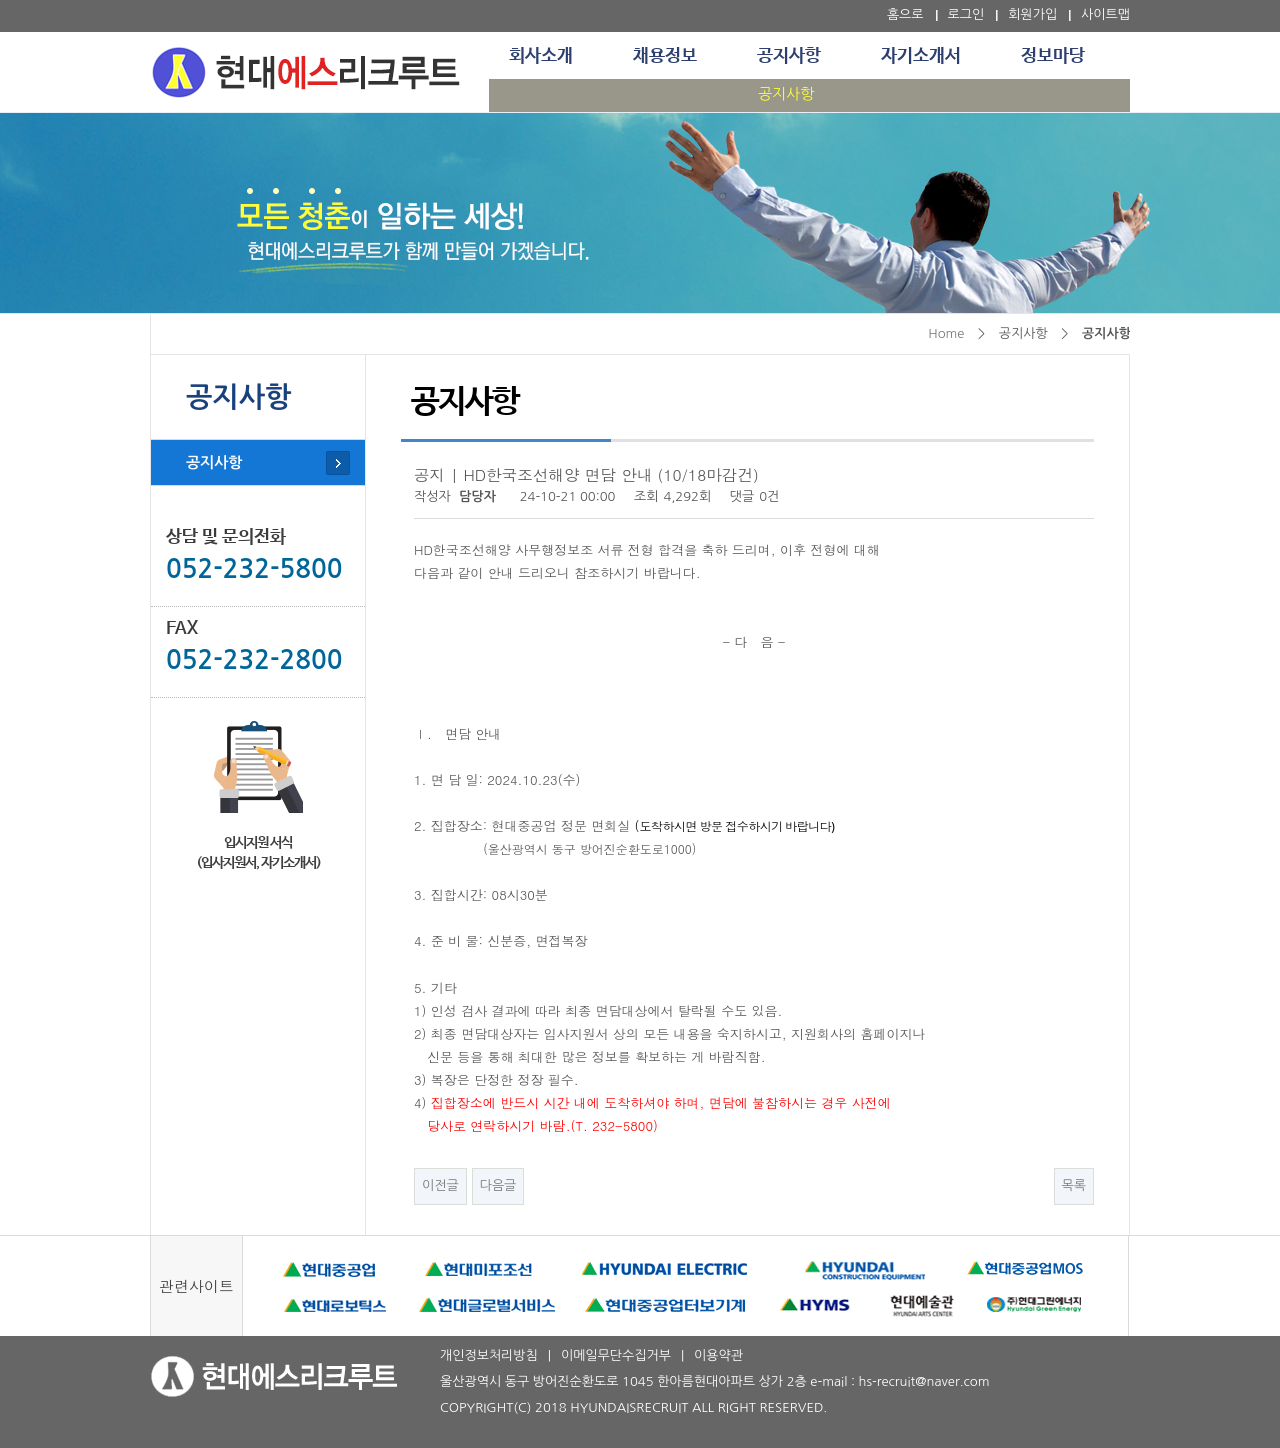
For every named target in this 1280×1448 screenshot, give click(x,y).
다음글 (498, 1185)
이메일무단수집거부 (616, 1355)
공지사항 (789, 56)
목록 (1074, 1185)
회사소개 (541, 56)
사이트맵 (1105, 14)
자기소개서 (921, 56)
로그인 (966, 14)
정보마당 (1053, 56)
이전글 (440, 1185)
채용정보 (665, 56)
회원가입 (1032, 14)
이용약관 (718, 1355)
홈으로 (905, 14)
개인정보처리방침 (489, 1355)
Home (946, 333)
